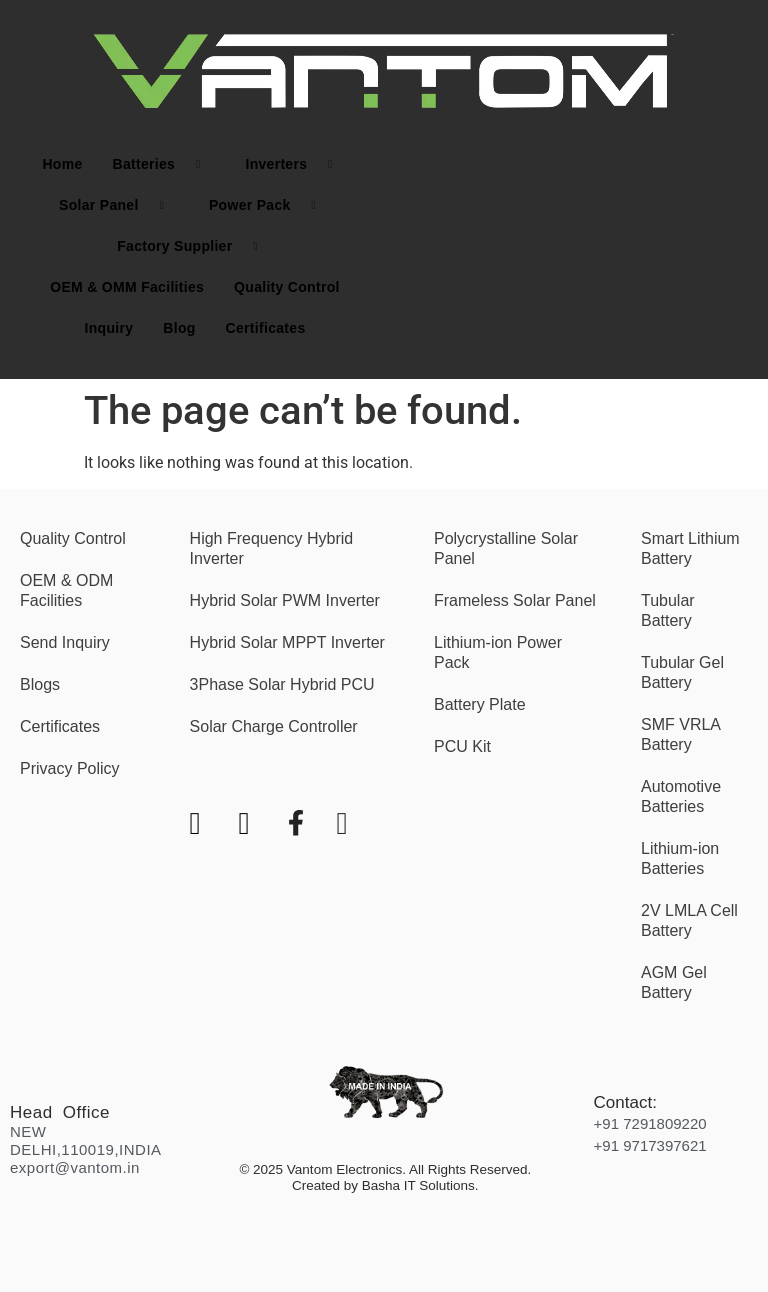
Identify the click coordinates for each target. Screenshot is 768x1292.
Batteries (163, 164)
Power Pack (270, 205)
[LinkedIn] (359, 772)
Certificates (266, 328)
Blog (179, 328)
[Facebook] (310, 772)
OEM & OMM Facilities (127, 287)
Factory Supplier (195, 246)
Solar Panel (119, 205)
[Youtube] (212, 772)
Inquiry (109, 328)
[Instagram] (261, 772)
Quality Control (287, 287)
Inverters (296, 164)
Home (62, 164)
